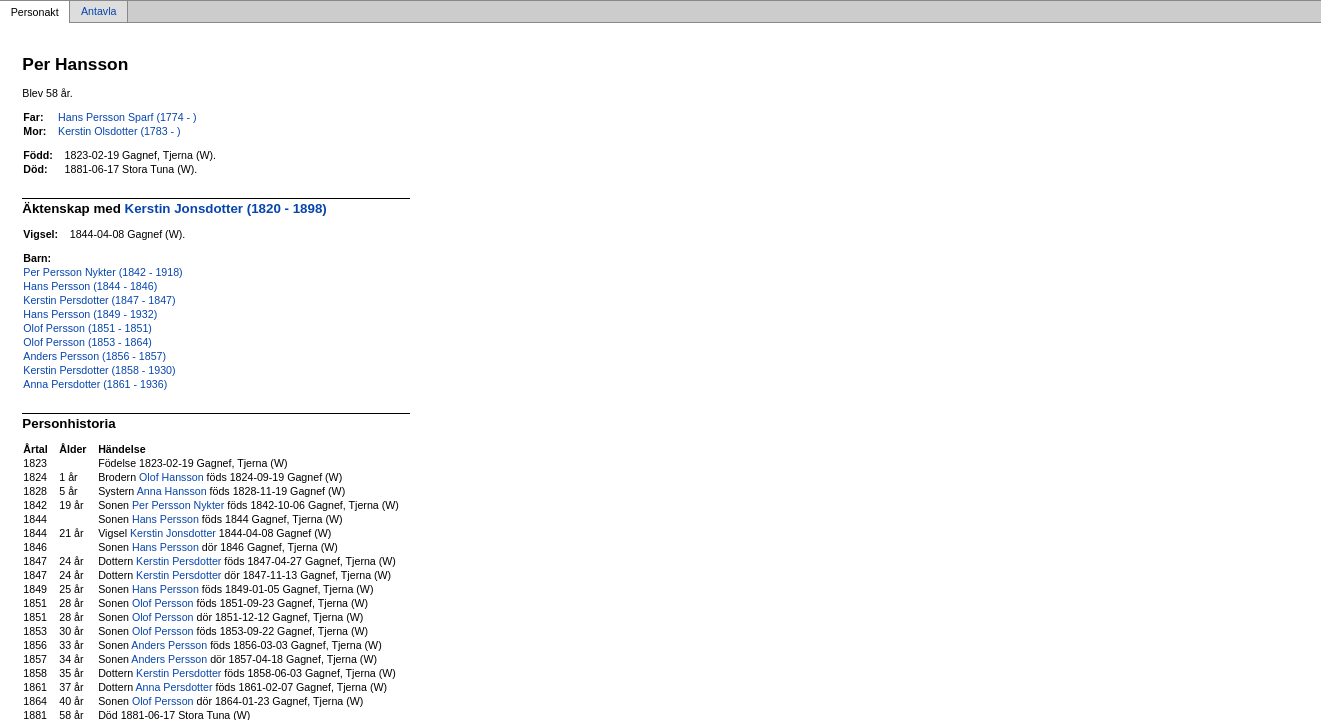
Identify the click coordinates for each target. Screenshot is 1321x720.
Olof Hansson (171, 477)
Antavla (99, 12)
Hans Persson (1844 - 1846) (90, 286)
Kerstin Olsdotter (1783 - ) (119, 131)
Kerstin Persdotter (178, 561)
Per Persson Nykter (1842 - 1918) (102, 272)
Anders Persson (169, 645)
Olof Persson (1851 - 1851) (87, 328)
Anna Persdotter (174, 687)
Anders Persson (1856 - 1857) (94, 356)
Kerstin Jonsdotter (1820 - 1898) (226, 208)
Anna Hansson (172, 491)
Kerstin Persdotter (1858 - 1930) (99, 370)
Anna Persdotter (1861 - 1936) (95, 384)
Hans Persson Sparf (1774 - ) (127, 117)
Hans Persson (165, 519)
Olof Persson (163, 603)
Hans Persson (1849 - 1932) (90, 314)
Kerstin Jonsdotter (173, 533)
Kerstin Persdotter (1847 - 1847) (99, 300)
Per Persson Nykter (178, 505)
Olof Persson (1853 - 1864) (87, 342)
